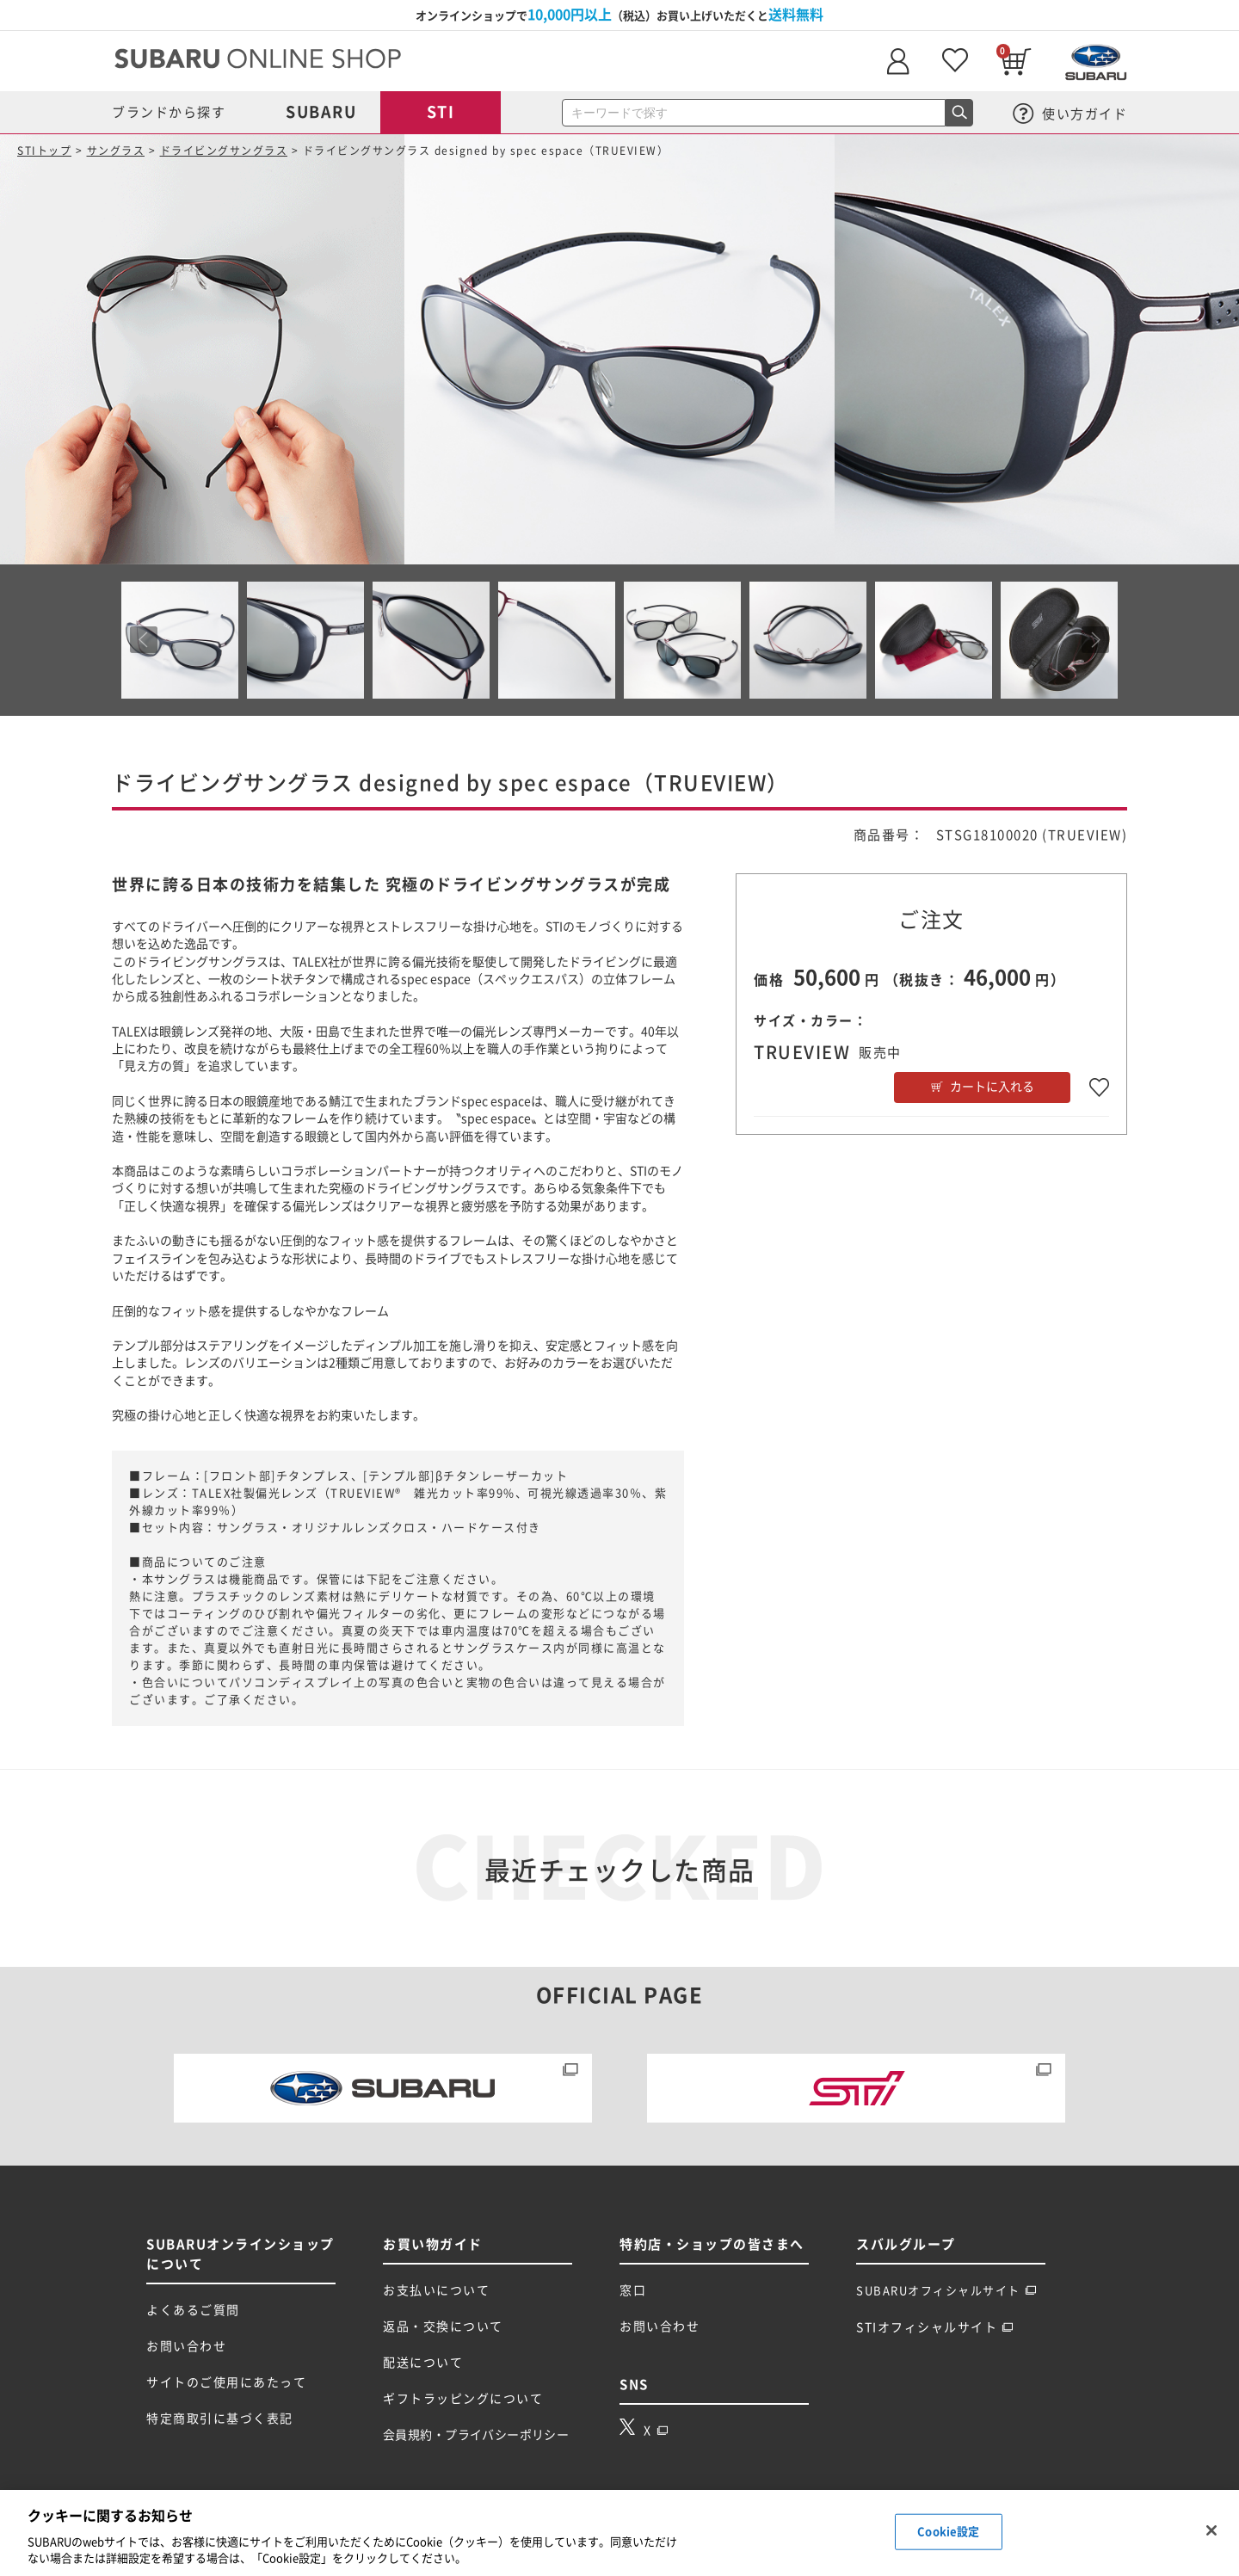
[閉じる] (1211, 2530)
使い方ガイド (1070, 114)
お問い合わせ (186, 2346)
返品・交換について (443, 2326)
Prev (143, 640)
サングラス (116, 150)
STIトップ (44, 150)
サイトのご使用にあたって (226, 2382)
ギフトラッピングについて (463, 2399)
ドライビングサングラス (224, 150)
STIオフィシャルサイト (935, 2327)
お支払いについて (436, 2290)
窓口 (633, 2290)
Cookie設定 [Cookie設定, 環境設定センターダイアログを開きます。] (948, 2531)
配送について (423, 2363)
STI (441, 112)
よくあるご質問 (193, 2310)
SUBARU (321, 112)
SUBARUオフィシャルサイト (946, 2290)
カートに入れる (992, 1087)
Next (1095, 640)
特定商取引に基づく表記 (219, 2419)
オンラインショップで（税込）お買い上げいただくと (619, 15)
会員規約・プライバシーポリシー (476, 2435)
